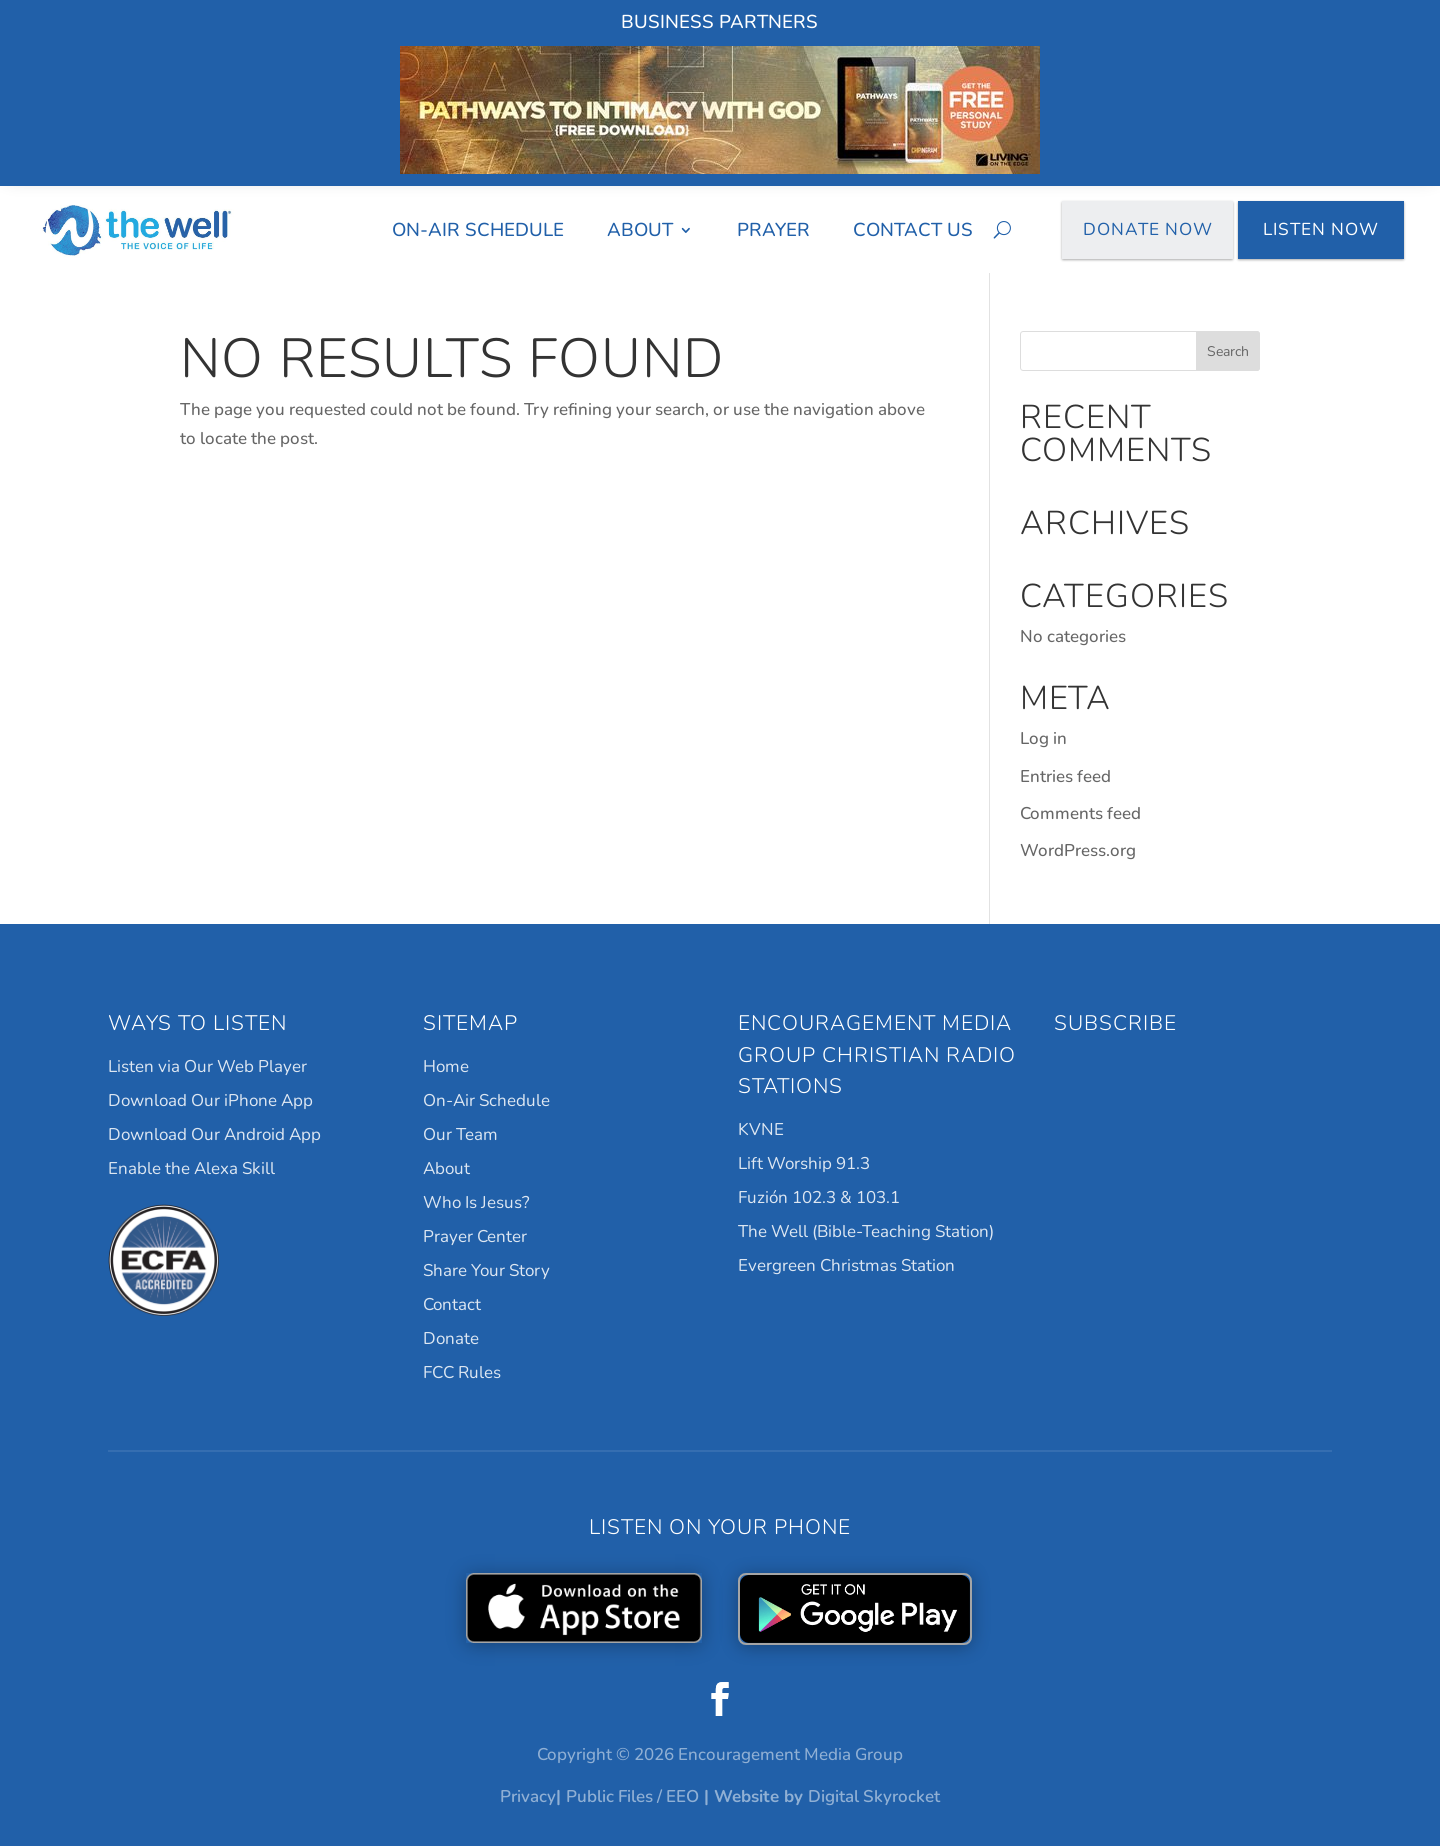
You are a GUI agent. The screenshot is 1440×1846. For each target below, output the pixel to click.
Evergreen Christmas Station (846, 1265)
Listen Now (1321, 229)
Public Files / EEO (632, 1796)
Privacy (528, 1796)
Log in (1043, 738)
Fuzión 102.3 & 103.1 (819, 1197)
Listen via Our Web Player (207, 1066)
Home (446, 1066)
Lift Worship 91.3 (804, 1163)
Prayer (773, 230)
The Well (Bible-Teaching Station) (866, 1231)
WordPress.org (1078, 850)
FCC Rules (462, 1372)
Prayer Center (475, 1236)
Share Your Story (486, 1270)
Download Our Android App (214, 1134)
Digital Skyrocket (874, 1796)
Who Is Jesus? (476, 1202)
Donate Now (1148, 229)
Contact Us (913, 230)
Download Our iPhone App (210, 1100)
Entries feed (1065, 776)
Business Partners (719, 22)
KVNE (761, 1129)
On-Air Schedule (478, 230)
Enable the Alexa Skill (191, 1168)
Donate (451, 1338)
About (640, 230)
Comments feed (1080, 813)
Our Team (460, 1134)
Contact (452, 1304)
